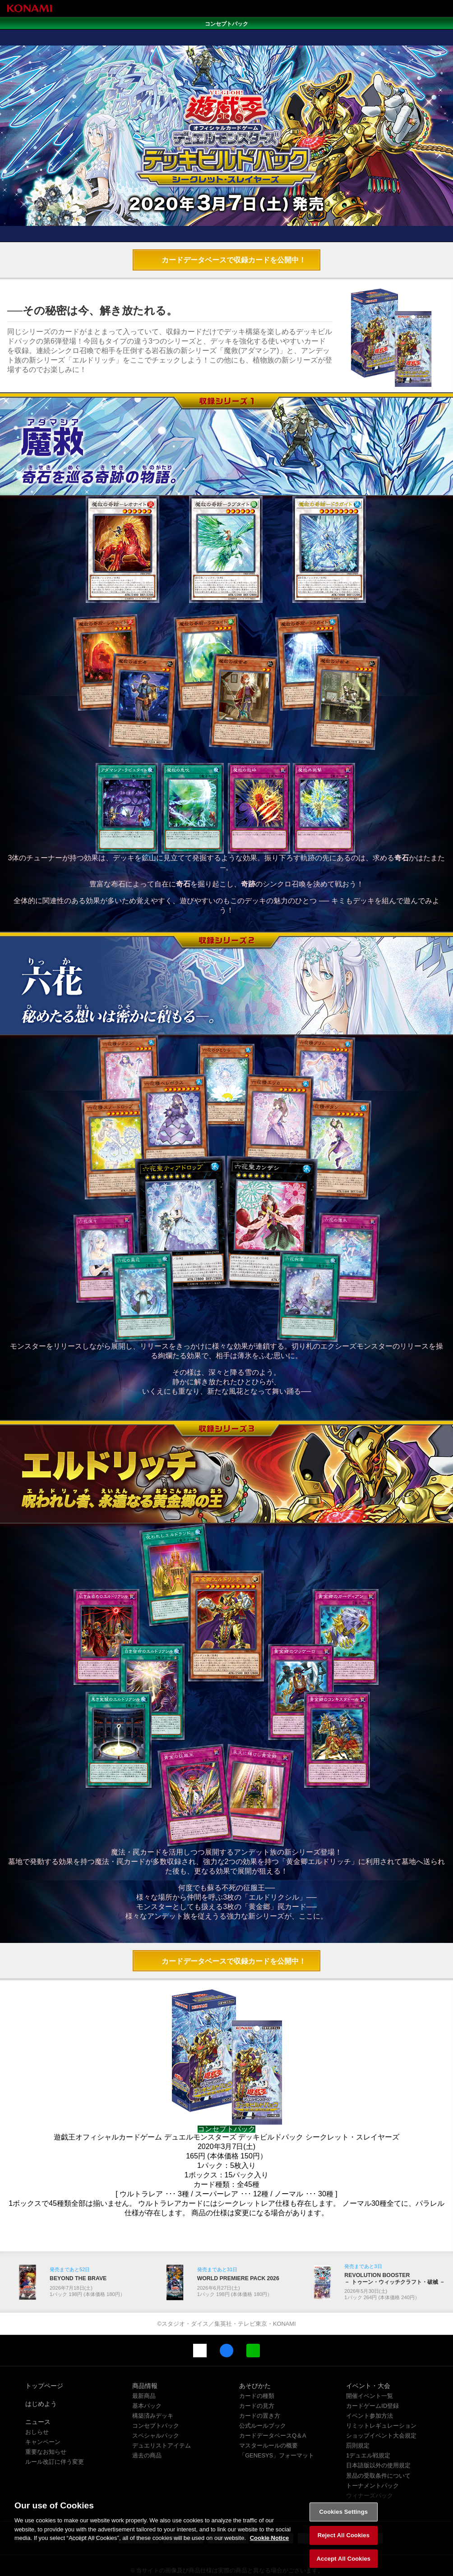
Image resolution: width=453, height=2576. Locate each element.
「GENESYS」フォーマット (276, 2416)
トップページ (44, 2347)
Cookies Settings (343, 2520)
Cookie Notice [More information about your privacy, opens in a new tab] (269, 2546)
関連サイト (360, 2466)
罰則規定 (358, 2406)
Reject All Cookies (344, 2543)
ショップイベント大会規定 (381, 2396)
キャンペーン (42, 2403)
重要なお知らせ (45, 2413)
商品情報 (144, 2347)
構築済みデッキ (152, 2377)
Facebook (226, 2312)
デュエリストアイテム (161, 2406)
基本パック (147, 2367)
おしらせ (37, 2393)
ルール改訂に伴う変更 (54, 2423)
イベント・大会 (368, 2347)
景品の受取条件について (378, 2437)
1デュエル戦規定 (368, 2416)
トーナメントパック (372, 2446)
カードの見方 (256, 2367)
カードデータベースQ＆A (272, 2396)
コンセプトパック (155, 2386)
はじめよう (41, 2365)
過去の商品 (147, 2416)
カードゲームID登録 (372, 2367)
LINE (253, 2312)
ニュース (38, 2383)
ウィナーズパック (369, 2456)
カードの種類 (256, 2357)
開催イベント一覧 (369, 2357)
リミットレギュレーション (381, 2386)
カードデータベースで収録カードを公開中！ (234, 221)
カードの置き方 (259, 2377)
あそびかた (255, 2347)
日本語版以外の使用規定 (378, 2427)
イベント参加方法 (369, 2377)
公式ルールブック (262, 2386)
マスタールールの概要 (268, 2406)
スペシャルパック (155, 2396)
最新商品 (144, 2357)
